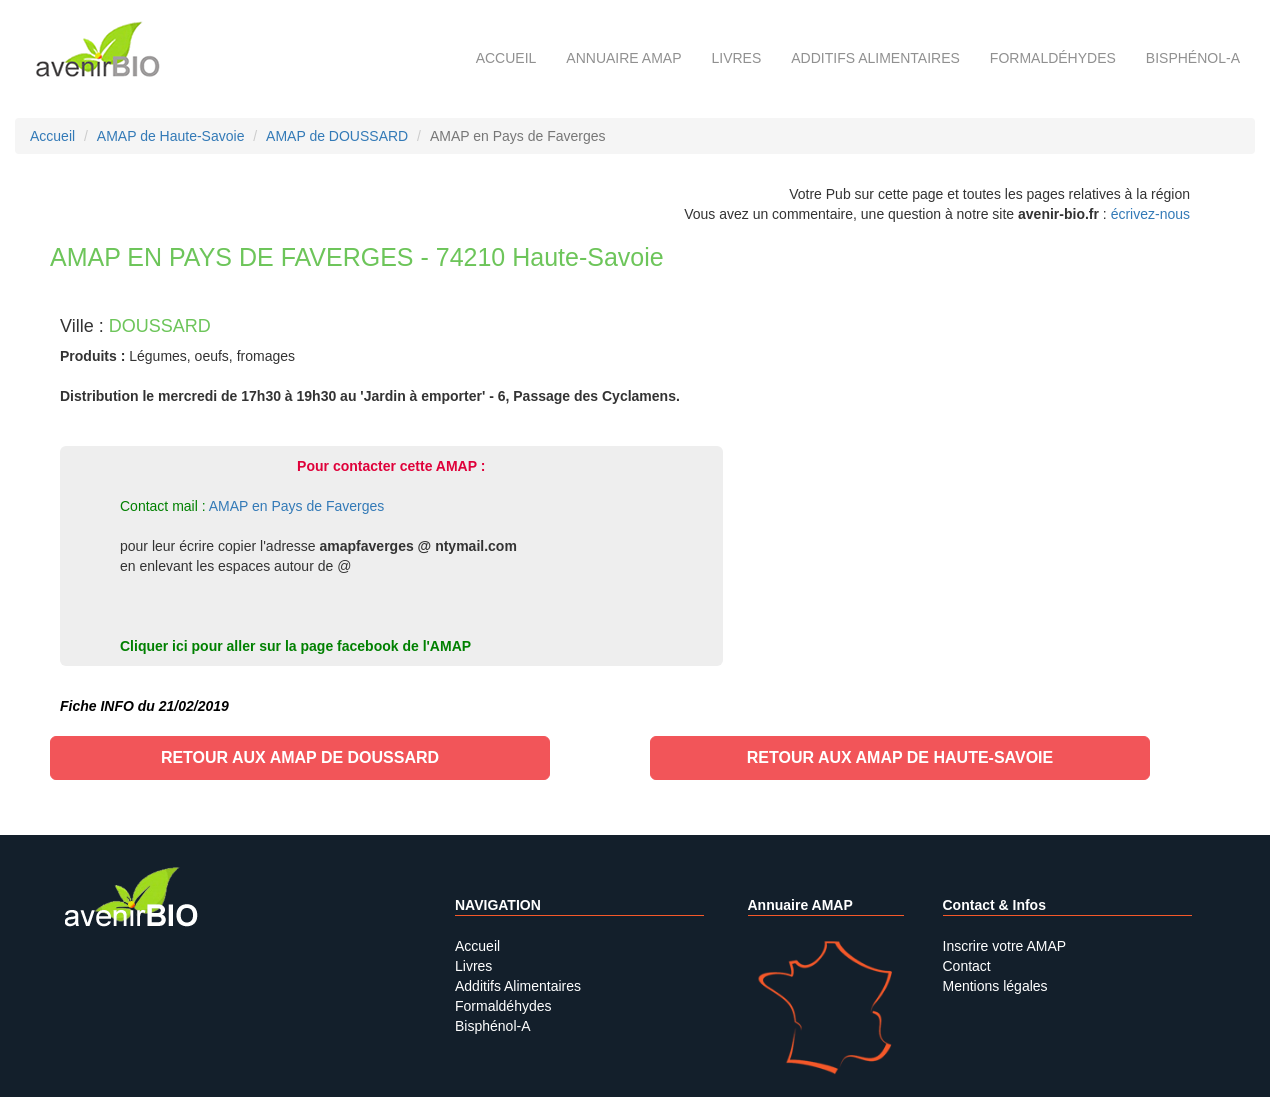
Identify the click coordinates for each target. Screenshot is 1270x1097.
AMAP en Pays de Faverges (297, 506)
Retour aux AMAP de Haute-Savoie (900, 757)
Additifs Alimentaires (518, 986)
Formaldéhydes (1053, 58)
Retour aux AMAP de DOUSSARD (300, 757)
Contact (967, 966)
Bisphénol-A (1193, 58)
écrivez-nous (1150, 214)
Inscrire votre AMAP (1005, 946)
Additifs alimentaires (875, 58)
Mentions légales (995, 986)
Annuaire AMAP (623, 58)
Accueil (506, 58)
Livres (736, 58)
